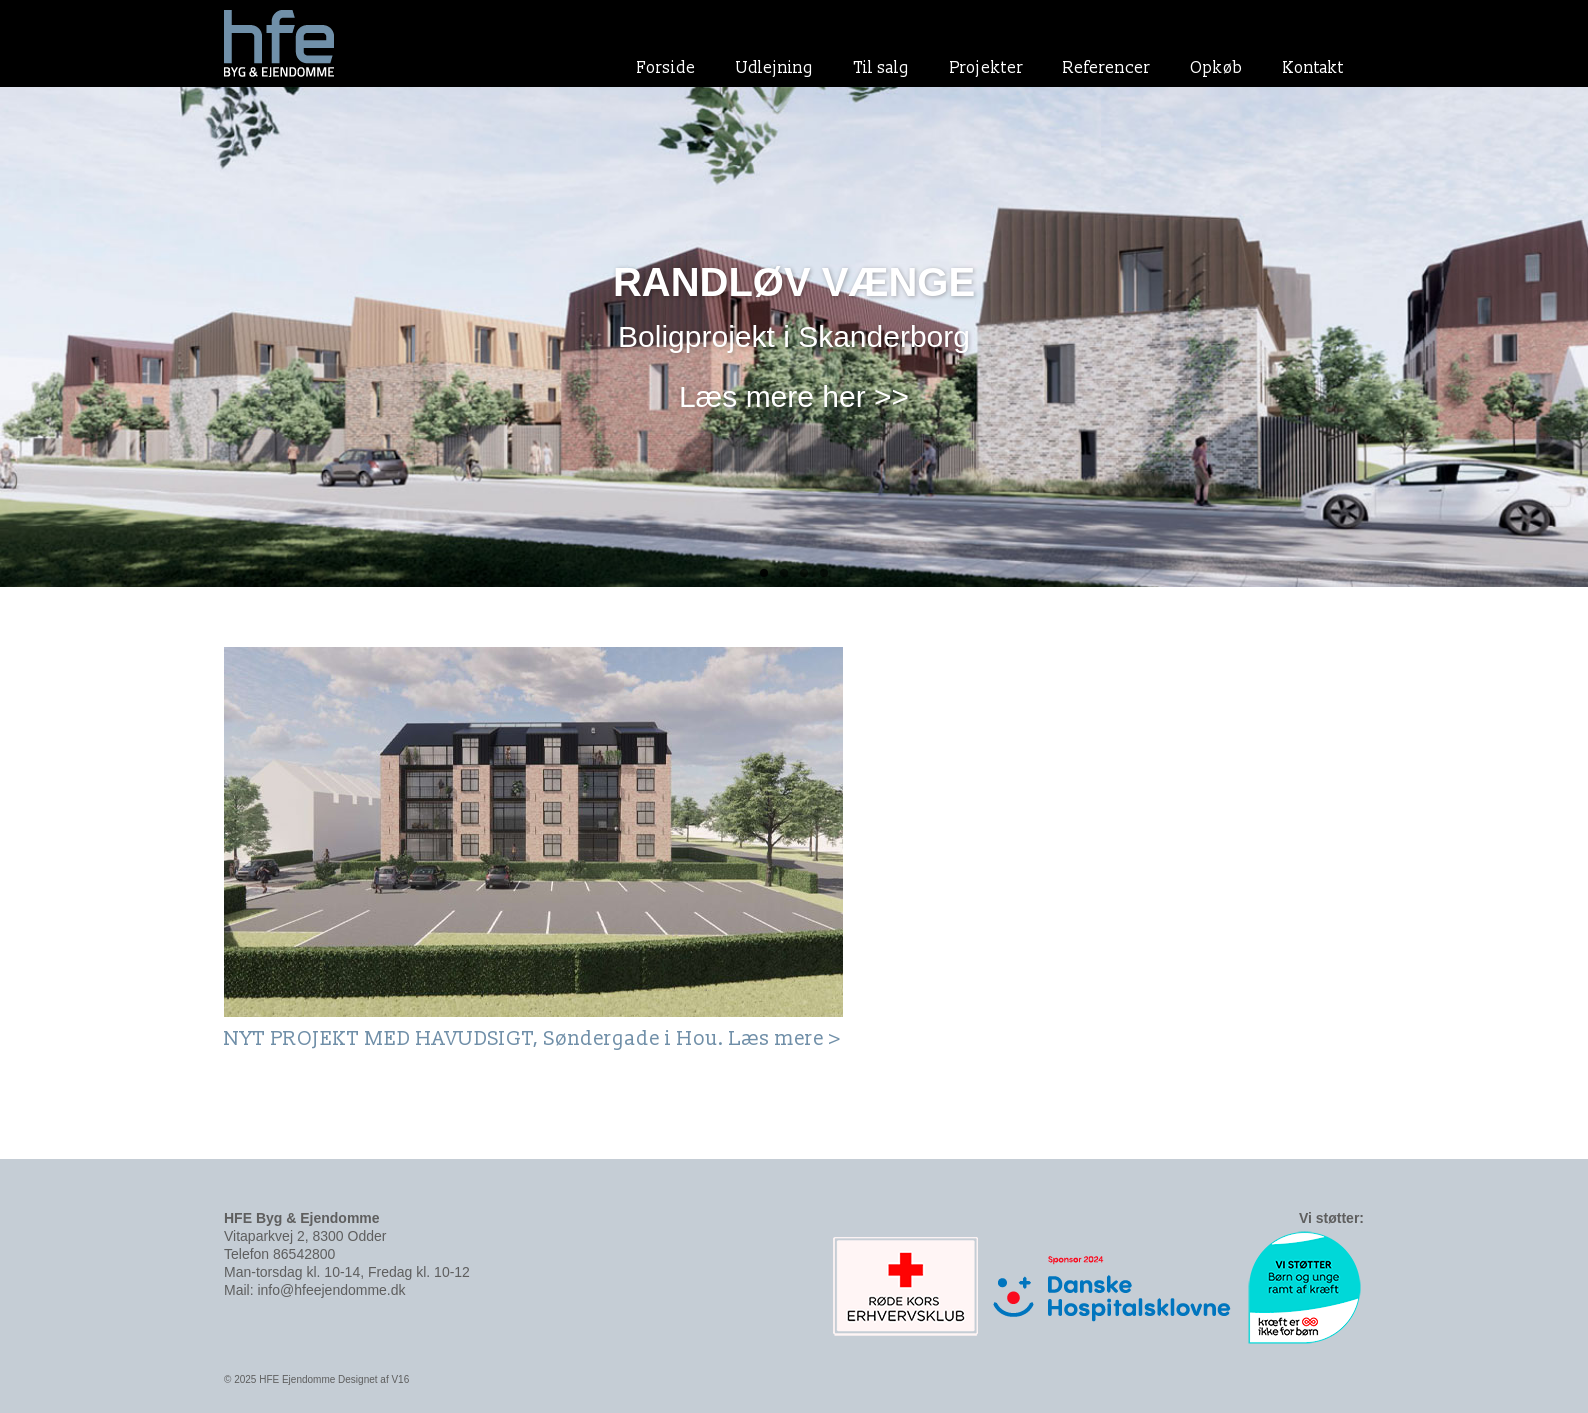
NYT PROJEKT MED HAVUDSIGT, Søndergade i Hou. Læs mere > (533, 1039)
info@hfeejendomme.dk (331, 1290)
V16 (400, 1379)
